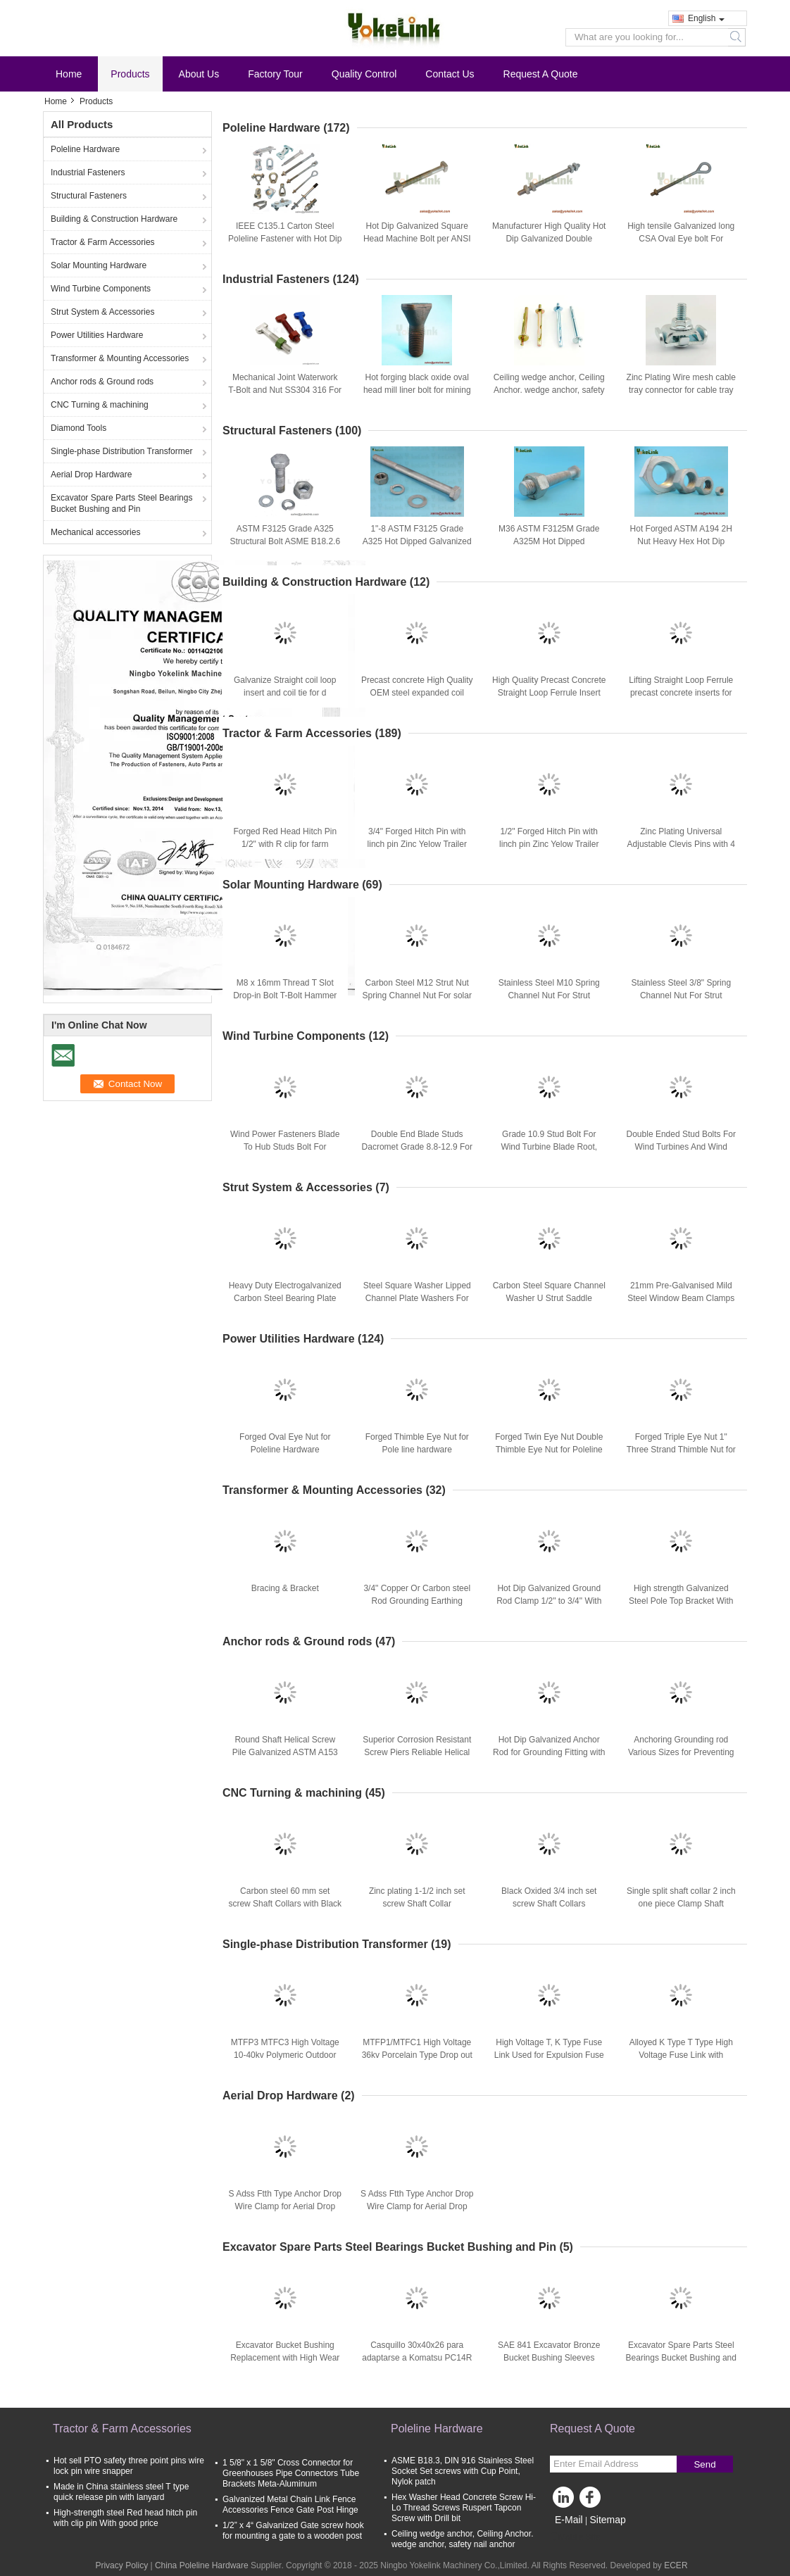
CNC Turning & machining (100, 405)
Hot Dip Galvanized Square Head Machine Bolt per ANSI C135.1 (417, 238)
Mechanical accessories (95, 532)
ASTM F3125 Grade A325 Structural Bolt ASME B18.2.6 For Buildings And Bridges (285, 541)
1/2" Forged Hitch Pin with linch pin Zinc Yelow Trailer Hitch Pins (548, 844)
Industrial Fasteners (88, 172)
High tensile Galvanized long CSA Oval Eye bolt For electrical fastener (680, 238)
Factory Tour (275, 74)
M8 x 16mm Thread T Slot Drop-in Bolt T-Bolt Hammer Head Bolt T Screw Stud (285, 995)
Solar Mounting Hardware (98, 265)
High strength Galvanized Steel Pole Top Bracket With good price (681, 1601)
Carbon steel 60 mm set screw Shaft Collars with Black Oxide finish (284, 1903)
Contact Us (449, 74)
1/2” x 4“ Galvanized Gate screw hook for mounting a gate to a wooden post (293, 2530)
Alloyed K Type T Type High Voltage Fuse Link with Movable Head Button (681, 2055)
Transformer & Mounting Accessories (120, 358)
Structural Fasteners (89, 196)
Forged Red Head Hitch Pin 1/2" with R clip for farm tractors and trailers (285, 844)
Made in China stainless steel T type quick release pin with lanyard (121, 2492)
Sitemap (607, 2519)
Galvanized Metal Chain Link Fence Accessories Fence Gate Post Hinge (290, 2504)
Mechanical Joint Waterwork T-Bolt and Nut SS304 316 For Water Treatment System (284, 390)
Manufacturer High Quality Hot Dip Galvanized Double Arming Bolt (549, 238)
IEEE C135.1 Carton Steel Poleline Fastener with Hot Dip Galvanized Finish (284, 238)
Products (130, 74)
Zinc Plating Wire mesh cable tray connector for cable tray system (681, 390)
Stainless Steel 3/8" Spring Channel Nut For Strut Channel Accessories (681, 995)
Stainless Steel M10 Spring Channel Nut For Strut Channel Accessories (549, 995)
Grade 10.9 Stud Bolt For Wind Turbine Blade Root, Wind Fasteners (549, 1146)
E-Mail (569, 2519)
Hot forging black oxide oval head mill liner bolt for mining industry (417, 390)
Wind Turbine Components (101, 289)
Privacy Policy (121, 2565)
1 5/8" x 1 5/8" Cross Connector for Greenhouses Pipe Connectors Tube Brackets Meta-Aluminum (290, 2473)
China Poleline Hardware (202, 2565)
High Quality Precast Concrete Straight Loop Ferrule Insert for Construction (549, 692)
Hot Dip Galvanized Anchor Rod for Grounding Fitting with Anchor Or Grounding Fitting (549, 1752)
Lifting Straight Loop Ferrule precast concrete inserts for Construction (681, 692)
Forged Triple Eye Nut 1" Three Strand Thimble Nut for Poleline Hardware (681, 1449)
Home (69, 74)
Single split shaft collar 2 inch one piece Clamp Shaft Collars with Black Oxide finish (681, 1903)
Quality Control (364, 74)
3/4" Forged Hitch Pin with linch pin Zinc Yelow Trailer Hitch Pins (417, 844)
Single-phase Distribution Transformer (121, 451)
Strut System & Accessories (102, 312)
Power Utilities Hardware (97, 335)
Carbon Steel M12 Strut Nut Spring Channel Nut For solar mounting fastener (417, 995)
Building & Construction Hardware (114, 219)
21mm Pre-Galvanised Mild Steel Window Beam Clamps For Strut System (680, 1298)
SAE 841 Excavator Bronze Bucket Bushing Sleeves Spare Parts (549, 2357)
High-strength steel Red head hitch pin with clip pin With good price (125, 2518)
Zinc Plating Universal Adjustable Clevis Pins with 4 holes (681, 844)
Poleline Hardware (85, 149)
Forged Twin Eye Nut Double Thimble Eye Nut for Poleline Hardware (549, 1449)
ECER (675, 2565)
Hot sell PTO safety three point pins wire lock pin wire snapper (129, 2466)
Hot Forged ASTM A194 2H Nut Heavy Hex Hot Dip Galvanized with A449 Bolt (681, 541)
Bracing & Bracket (285, 1588)
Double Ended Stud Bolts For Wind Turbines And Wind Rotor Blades (681, 1146)
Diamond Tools (78, 428)
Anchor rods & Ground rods (102, 382)
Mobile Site (575, 2537)
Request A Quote (540, 74)
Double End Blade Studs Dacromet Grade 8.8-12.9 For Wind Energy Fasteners (417, 1146)
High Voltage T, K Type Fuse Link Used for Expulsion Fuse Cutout (549, 2055)
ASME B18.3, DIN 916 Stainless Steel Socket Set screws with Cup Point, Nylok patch (462, 2471)
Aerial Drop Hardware (91, 474)
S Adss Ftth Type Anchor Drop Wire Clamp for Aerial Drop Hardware (284, 2206)
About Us (199, 74)
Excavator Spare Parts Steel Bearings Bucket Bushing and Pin (121, 503)
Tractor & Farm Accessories (103, 242)
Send (704, 2464)
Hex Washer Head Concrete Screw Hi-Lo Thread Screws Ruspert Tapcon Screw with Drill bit (463, 2507)
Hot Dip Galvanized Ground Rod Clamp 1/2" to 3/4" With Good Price (548, 1601)
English (706, 18)
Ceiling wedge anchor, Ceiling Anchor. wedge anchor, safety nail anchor (549, 390)
